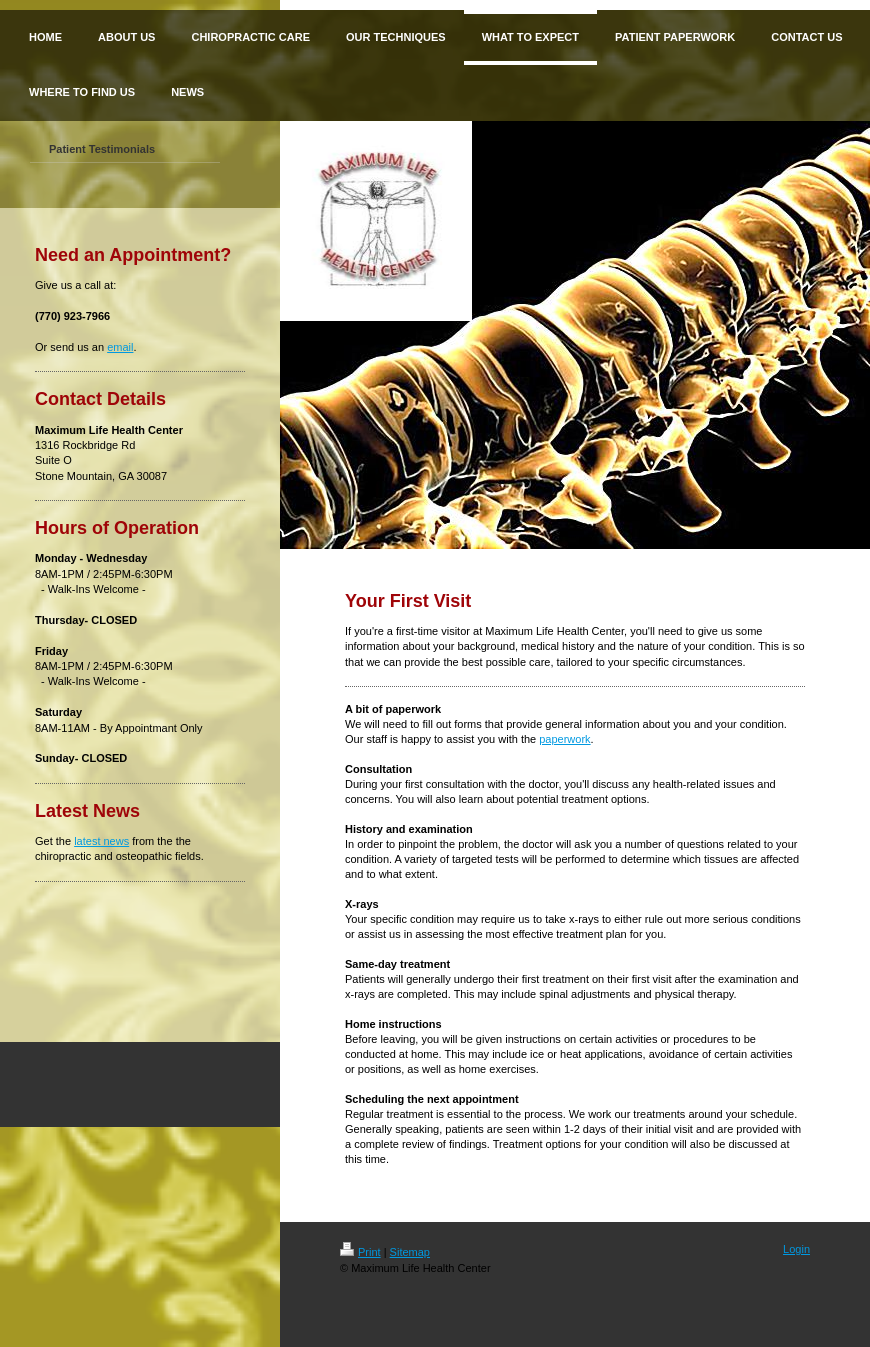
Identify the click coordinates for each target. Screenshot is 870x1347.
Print (360, 1252)
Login (796, 1249)
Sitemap (410, 1252)
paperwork (564, 739)
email (120, 347)
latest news (101, 841)
